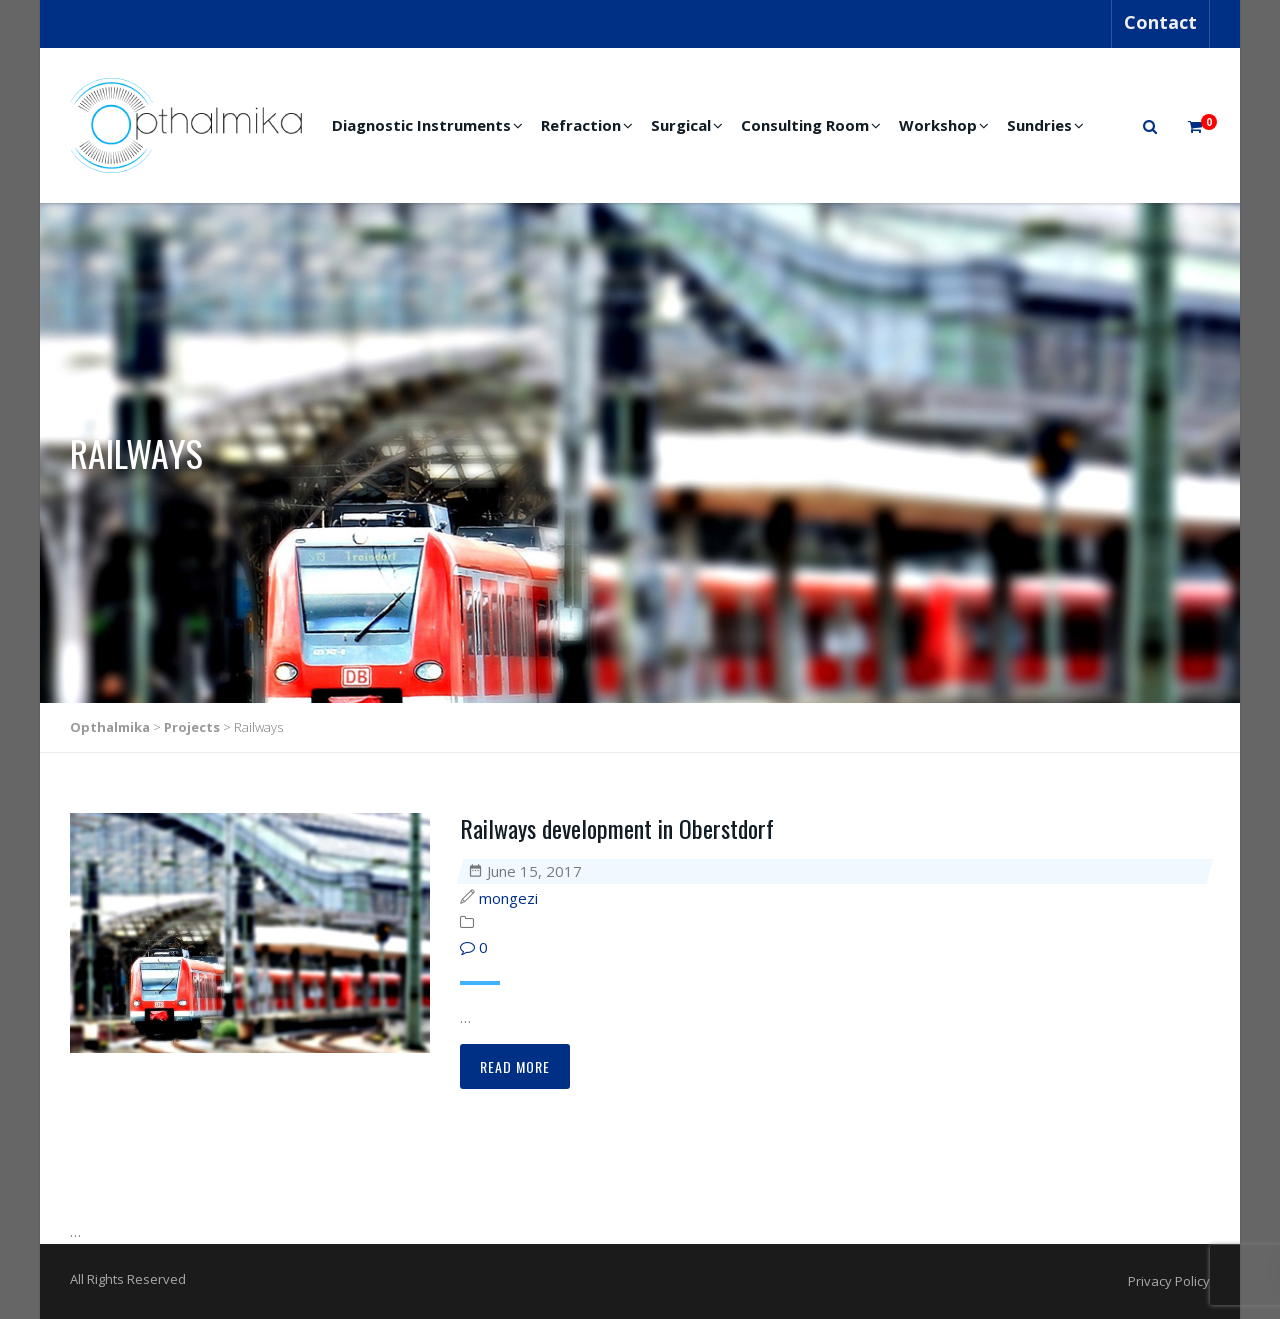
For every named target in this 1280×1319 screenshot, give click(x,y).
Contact (1160, 22)
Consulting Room (805, 125)
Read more (515, 1066)
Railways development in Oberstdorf (617, 828)
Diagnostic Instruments (421, 125)
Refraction (581, 125)
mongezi (508, 898)
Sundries (1039, 125)
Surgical (681, 125)
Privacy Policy (1169, 1281)
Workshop (938, 125)
